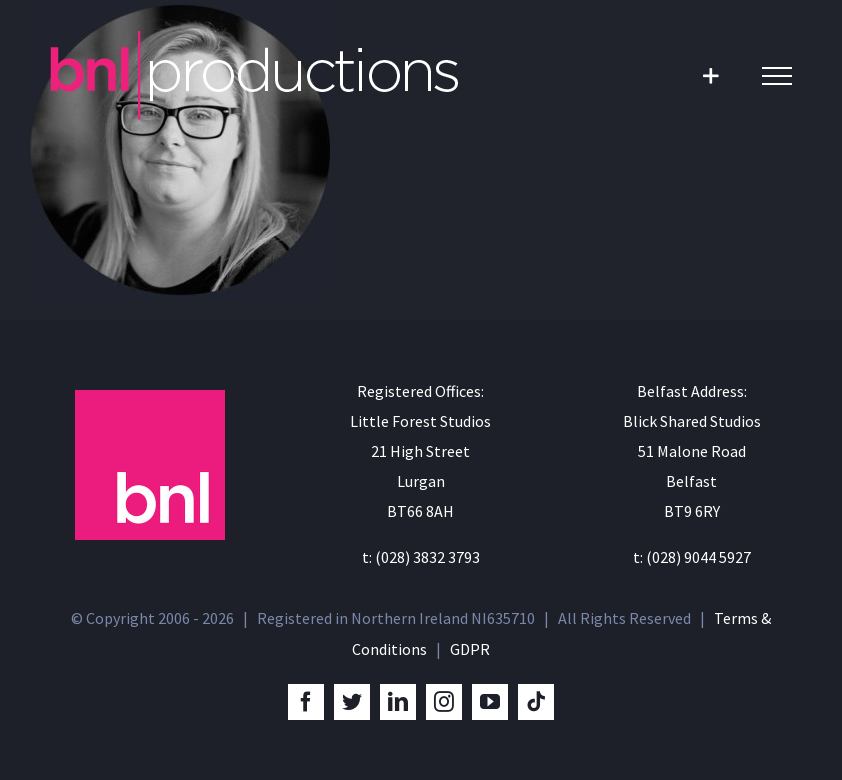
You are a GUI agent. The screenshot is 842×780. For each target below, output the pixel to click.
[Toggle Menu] (777, 76)
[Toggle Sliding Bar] (710, 75)
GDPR (470, 649)
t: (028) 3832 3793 (421, 557)
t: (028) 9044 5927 (692, 557)
